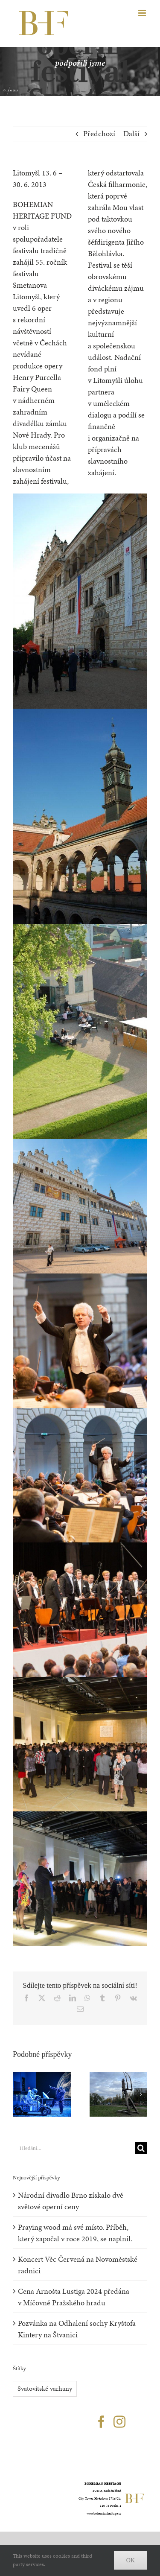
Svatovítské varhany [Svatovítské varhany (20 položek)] (44, 2388)
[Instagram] (119, 2422)
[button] (19, 2094)
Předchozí (99, 133)
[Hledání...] (74, 2148)
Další (131, 133)
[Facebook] (101, 2422)
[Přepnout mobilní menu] (142, 13)
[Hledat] (141, 2148)
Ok (130, 2560)
